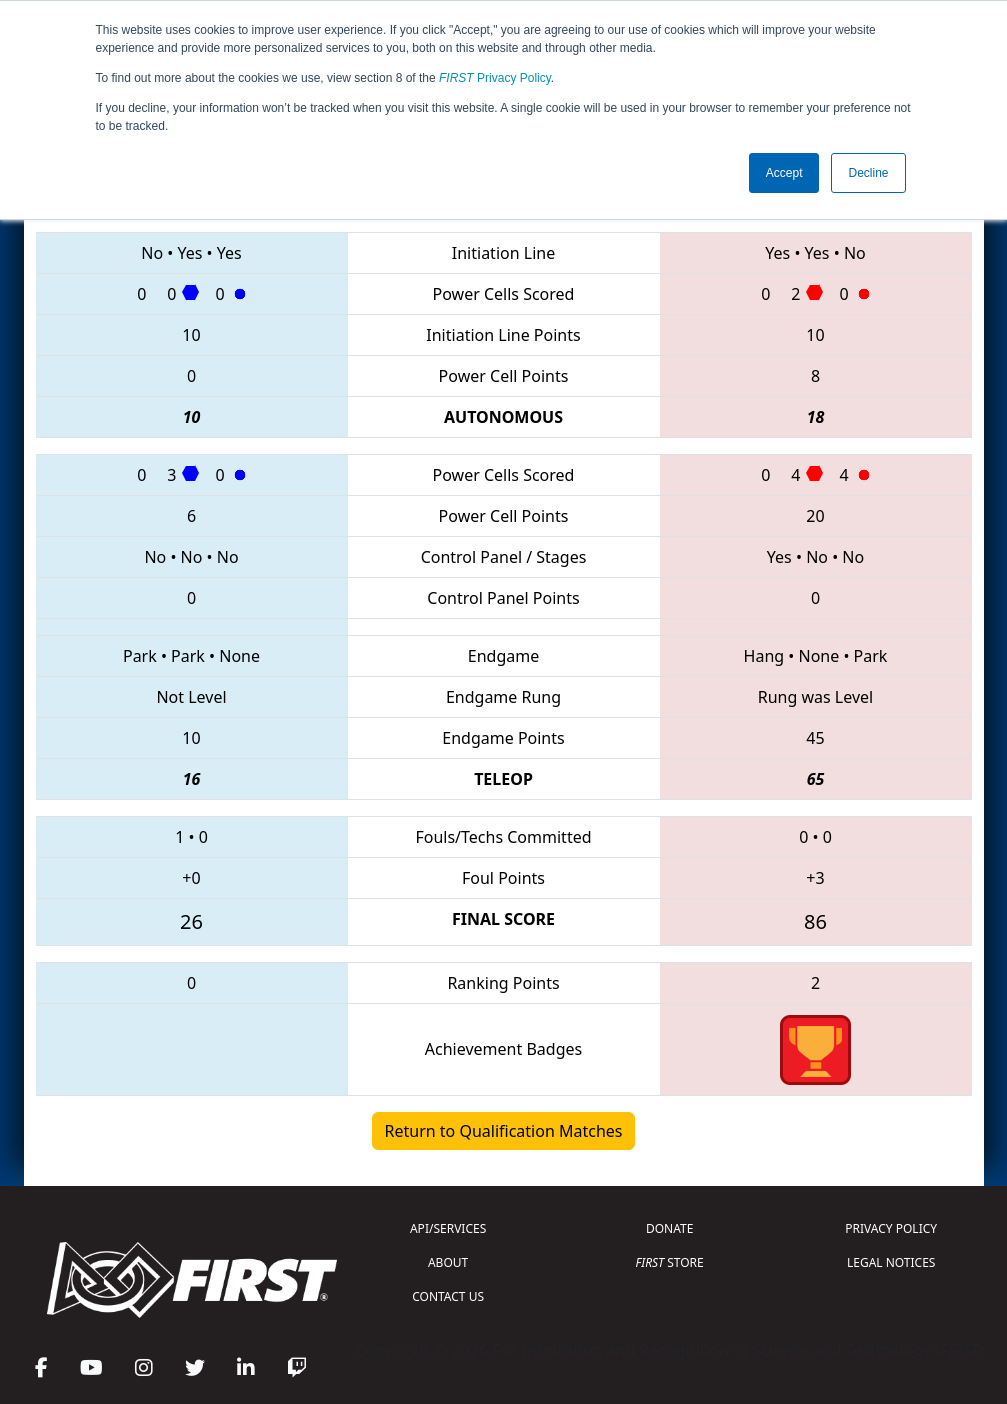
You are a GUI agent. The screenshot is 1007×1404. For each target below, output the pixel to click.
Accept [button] (784, 173)
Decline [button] (868, 173)
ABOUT (448, 1262)
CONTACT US (448, 1296)
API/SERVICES (448, 1228)
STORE (670, 1262)
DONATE (669, 1228)
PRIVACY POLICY (891, 1228)
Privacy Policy (495, 78)
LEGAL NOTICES (891, 1262)
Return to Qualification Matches (504, 1131)
